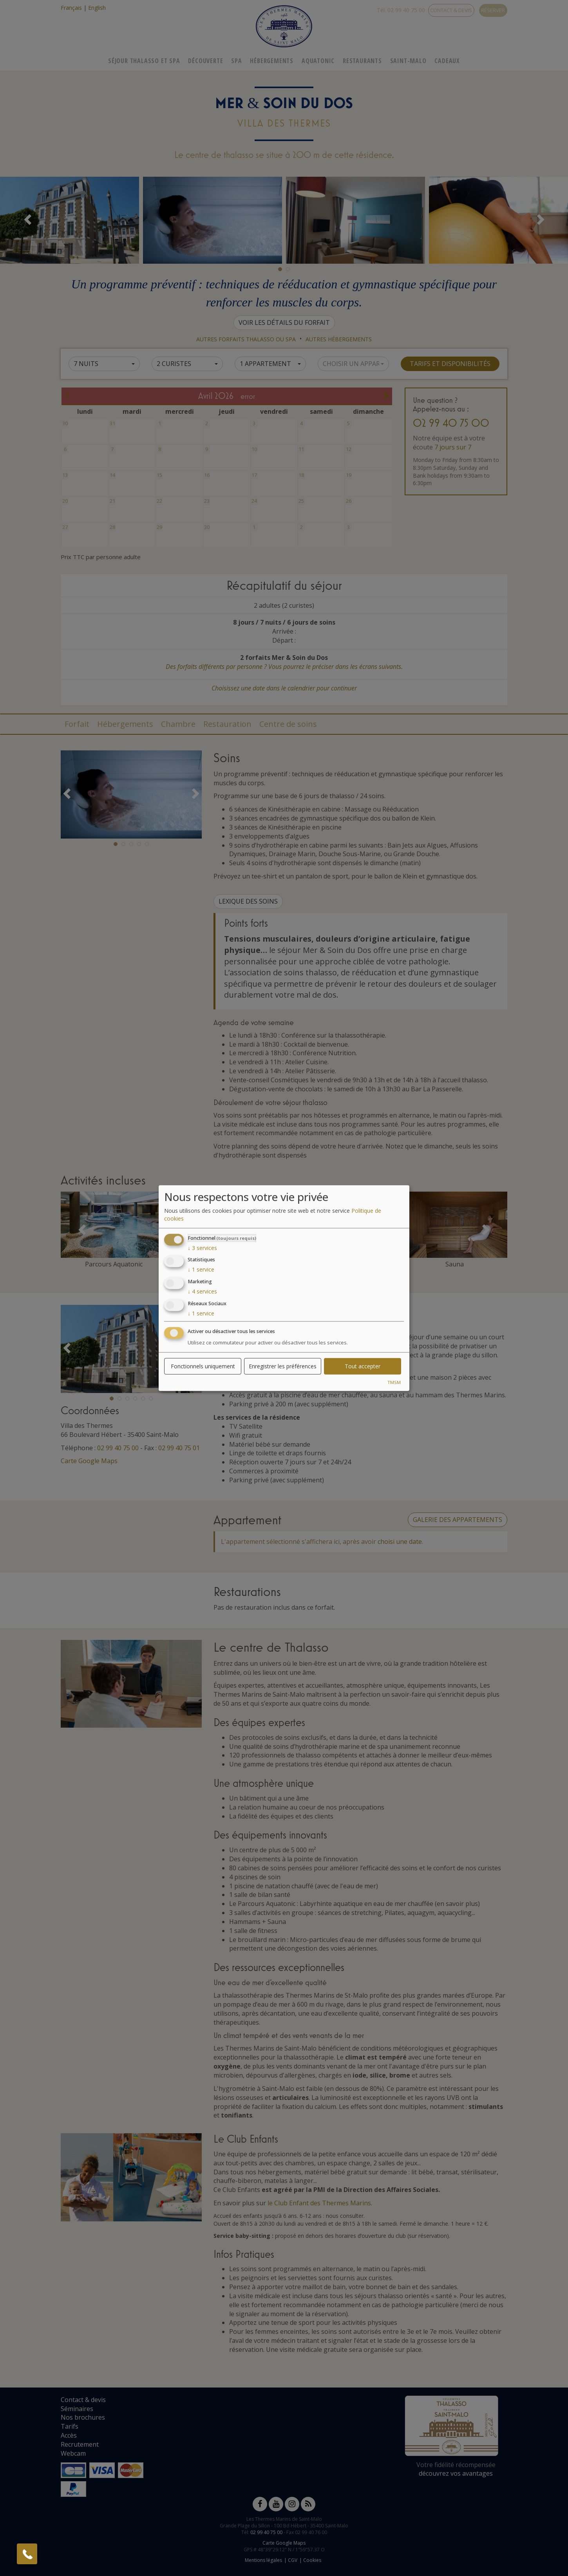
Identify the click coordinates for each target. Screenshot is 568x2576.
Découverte (205, 60)
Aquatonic (318, 60)
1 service (201, 1269)
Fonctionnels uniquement (203, 1366)
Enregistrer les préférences (283, 1366)
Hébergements (271, 60)
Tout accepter (362, 1366)
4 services (202, 1291)
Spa (236, 60)
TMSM (394, 1382)
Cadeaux (447, 60)
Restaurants (362, 60)
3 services (202, 1247)
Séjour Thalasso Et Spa (144, 60)
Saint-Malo (408, 60)
